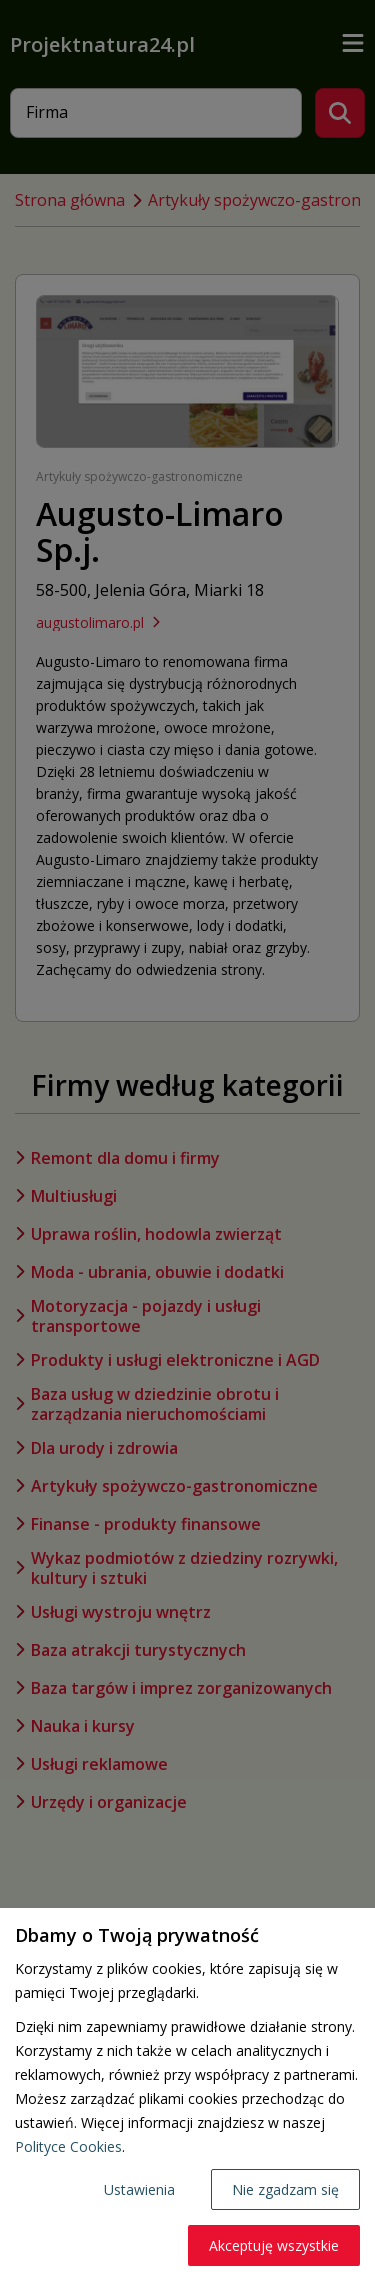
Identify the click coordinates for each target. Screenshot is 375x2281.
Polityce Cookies (68, 2146)
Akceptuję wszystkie (274, 2245)
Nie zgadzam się (285, 2189)
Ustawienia (139, 2189)
